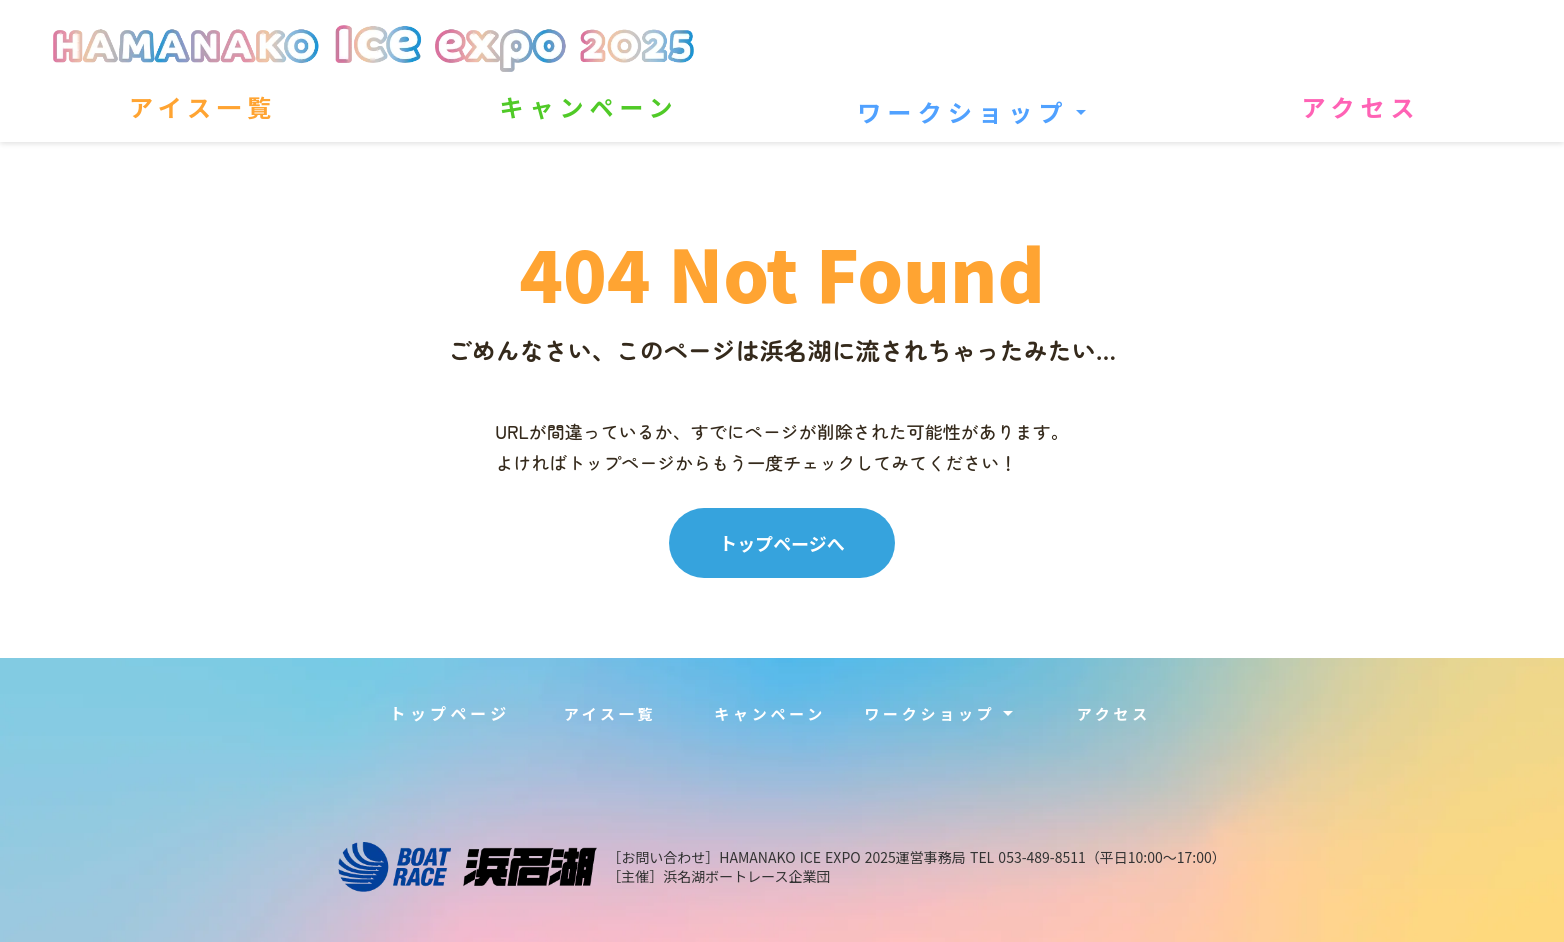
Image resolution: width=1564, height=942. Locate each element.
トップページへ (782, 543)
